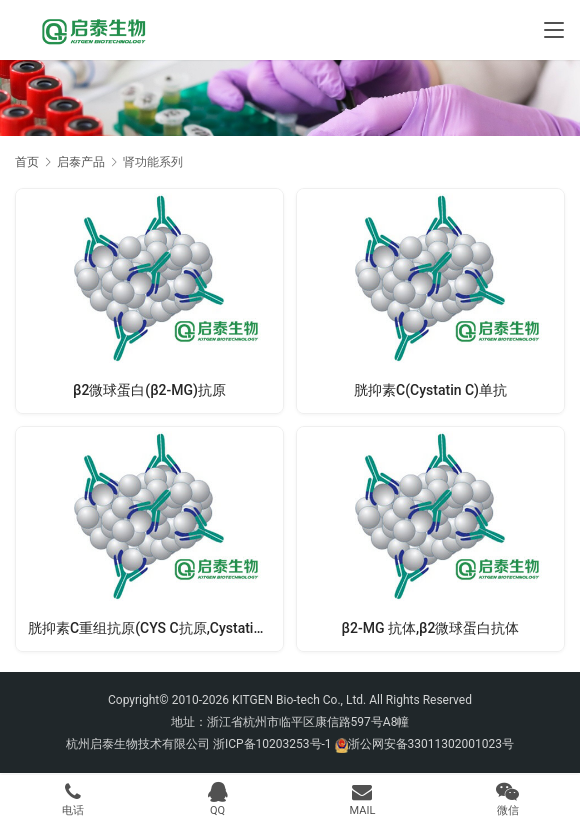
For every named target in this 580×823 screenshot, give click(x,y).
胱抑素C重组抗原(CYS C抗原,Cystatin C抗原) (155, 628)
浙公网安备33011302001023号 (431, 744)
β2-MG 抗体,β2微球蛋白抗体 (431, 628)
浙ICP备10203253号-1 (272, 744)
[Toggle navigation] (554, 30)
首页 (27, 162)
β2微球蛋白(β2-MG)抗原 (149, 390)
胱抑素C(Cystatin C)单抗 (430, 390)
